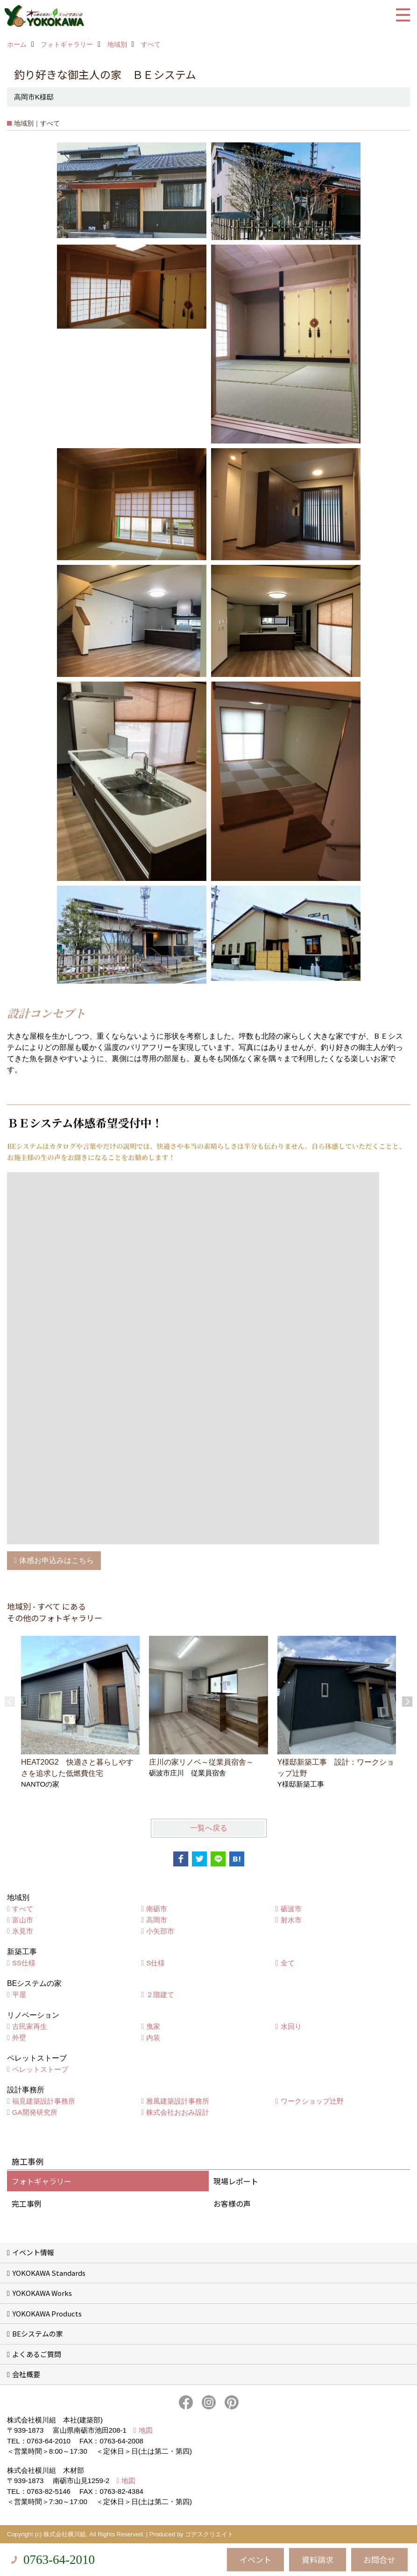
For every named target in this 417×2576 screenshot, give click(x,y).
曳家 (153, 2026)
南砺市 (156, 1909)
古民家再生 (29, 2026)
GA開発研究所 (34, 2112)
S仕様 (155, 1963)
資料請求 (317, 2559)
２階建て (160, 1995)
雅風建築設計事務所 (177, 2101)
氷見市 (22, 1931)
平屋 (19, 1995)
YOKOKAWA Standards (48, 2273)
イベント (255, 2559)
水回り (291, 2026)
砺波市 (291, 1909)
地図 (146, 2430)
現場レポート (235, 2181)
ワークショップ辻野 (312, 2101)
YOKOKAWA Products (47, 2313)
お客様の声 (232, 2203)
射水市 (291, 1920)
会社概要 (26, 2374)
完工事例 (27, 2203)
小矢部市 (160, 1931)
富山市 (22, 1920)
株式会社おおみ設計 (177, 2112)
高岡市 (156, 1920)
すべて (22, 1909)
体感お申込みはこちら (56, 1560)
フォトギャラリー (41, 2181)
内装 (153, 2037)
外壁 (19, 2037)
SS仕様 (23, 1963)
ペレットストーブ (40, 2069)
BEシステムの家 (37, 2333)
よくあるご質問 (36, 2354)
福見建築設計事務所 (43, 2101)
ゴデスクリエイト (209, 2534)
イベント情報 (33, 2252)
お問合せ (379, 2559)
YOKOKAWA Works (42, 2293)
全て (288, 1963)
